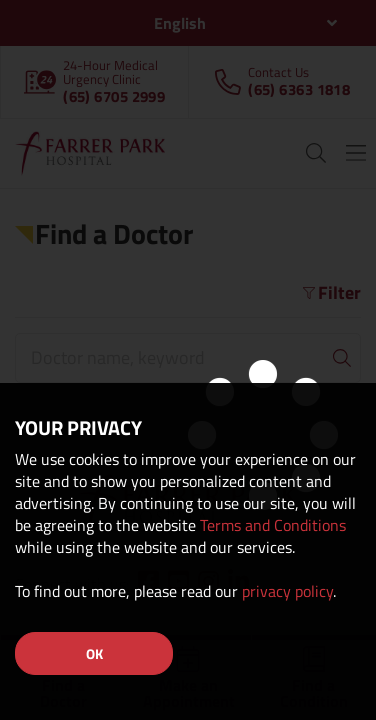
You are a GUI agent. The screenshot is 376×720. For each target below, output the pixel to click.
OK (94, 653)
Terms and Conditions (273, 525)
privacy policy (287, 591)
